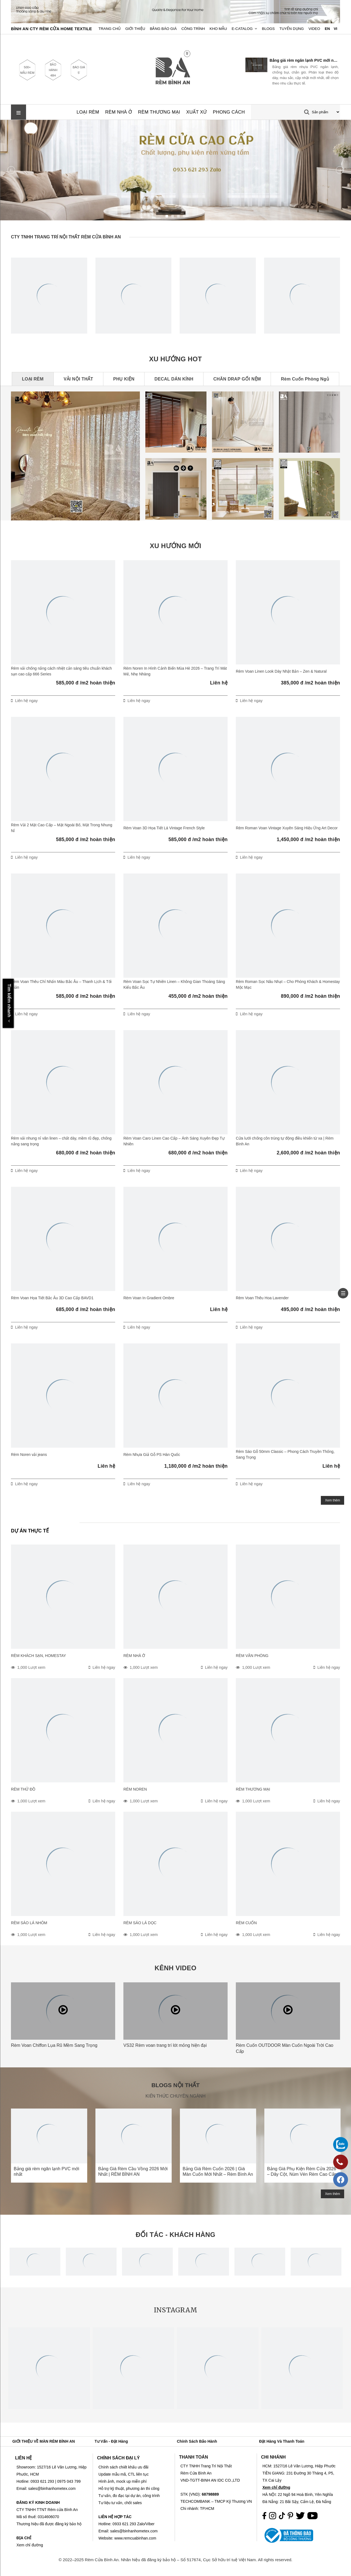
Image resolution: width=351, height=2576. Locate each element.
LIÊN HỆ (23, 2458)
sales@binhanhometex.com (134, 2531)
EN (327, 29)
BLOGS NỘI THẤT (175, 2085)
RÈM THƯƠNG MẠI (159, 112)
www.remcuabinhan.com (135, 2538)
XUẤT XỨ (196, 112)
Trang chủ (109, 29)
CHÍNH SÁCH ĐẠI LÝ (118, 2458)
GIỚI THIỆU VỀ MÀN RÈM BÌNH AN (43, 2441)
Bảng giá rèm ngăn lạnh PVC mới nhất (304, 60)
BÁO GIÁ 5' (79, 70)
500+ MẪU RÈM (27, 70)
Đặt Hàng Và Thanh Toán (281, 2441)
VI (335, 29)
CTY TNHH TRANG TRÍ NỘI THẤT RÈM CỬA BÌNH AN (66, 237)
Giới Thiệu (135, 29)
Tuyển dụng (291, 29)
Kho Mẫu (218, 29)
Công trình (193, 29)
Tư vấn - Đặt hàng (111, 2441)
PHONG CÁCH (229, 112)
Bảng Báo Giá (163, 29)
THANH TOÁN (193, 2457)
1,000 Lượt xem (31, 1667)
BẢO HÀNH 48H (53, 69)
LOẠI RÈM (88, 112)
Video (314, 29)
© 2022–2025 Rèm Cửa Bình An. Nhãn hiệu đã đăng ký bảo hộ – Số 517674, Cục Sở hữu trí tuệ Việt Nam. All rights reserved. (176, 2559)
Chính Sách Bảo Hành (197, 2441)
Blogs (268, 29)
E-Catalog (242, 29)
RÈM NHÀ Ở (118, 112)
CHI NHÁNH (273, 2457)
